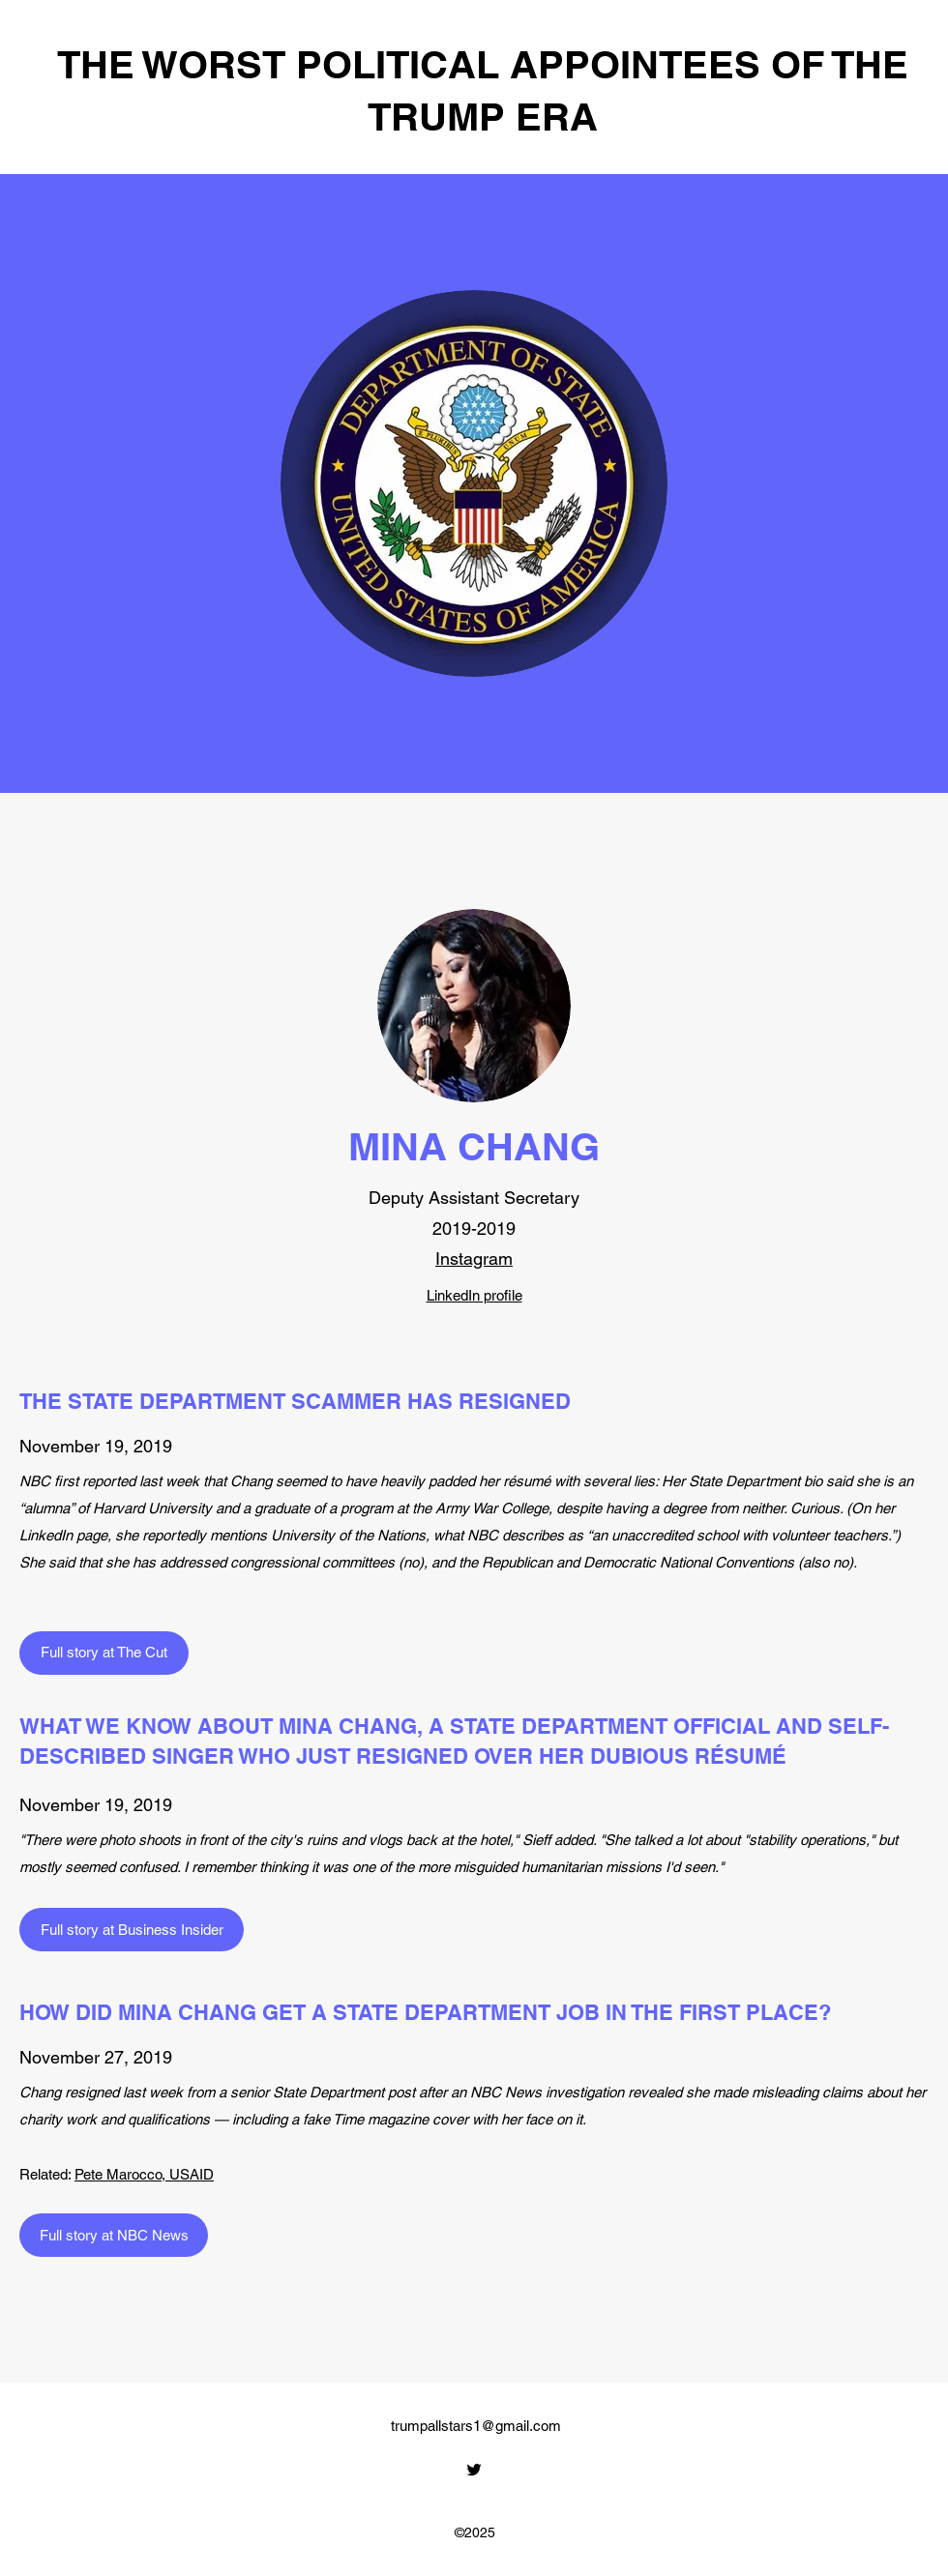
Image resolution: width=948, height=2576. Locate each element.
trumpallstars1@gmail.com (476, 2425)
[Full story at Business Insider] (131, 1929)
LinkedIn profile (474, 1295)
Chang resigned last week (101, 2092)
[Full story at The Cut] (104, 1653)
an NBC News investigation (539, 2092)
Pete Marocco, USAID (144, 2174)
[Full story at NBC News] (113, 2235)
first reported (94, 1481)
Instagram (474, 1258)
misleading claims (807, 2092)
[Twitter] (474, 2469)
